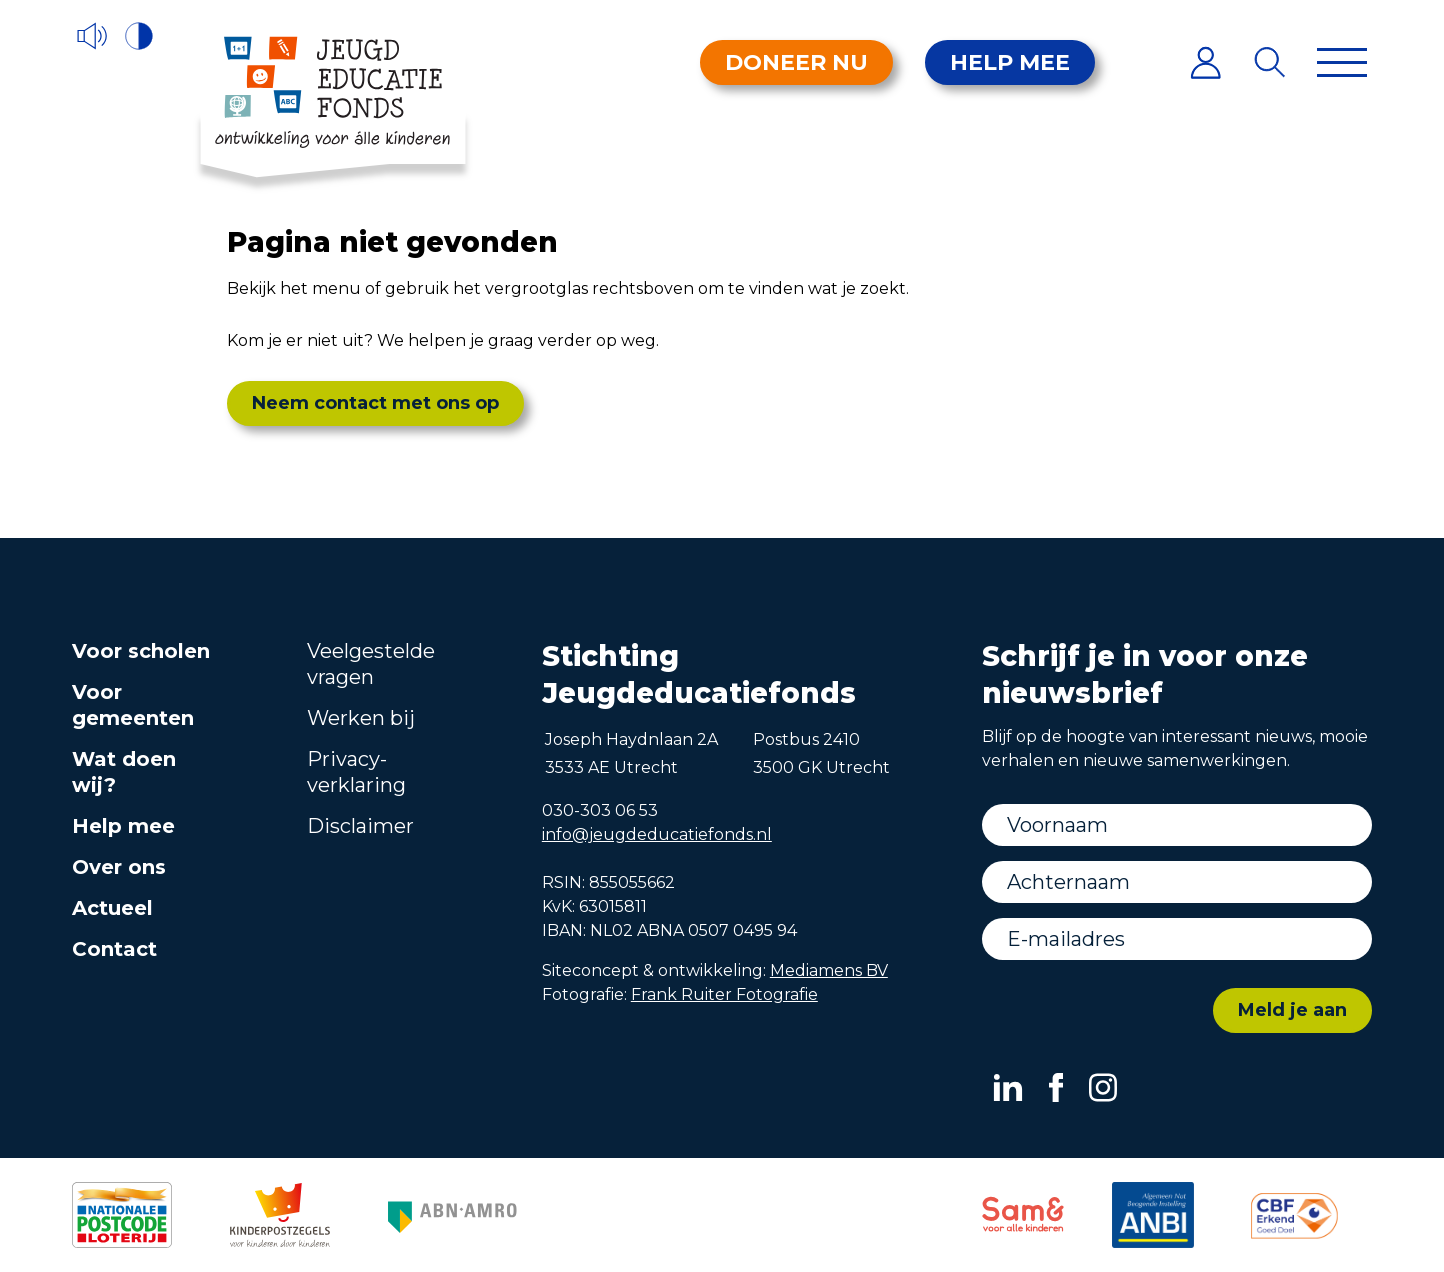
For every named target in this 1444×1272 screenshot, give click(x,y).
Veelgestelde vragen (371, 664)
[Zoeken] (1270, 62)
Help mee (1010, 62)
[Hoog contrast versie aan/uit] (140, 36)
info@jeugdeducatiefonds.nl (657, 834)
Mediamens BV (829, 970)
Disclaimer (360, 826)
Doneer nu (796, 62)
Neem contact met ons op (375, 403)
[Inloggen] (1205, 62)
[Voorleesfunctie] (92, 36)
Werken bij (361, 718)
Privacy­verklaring (356, 772)
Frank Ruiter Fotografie (724, 994)
